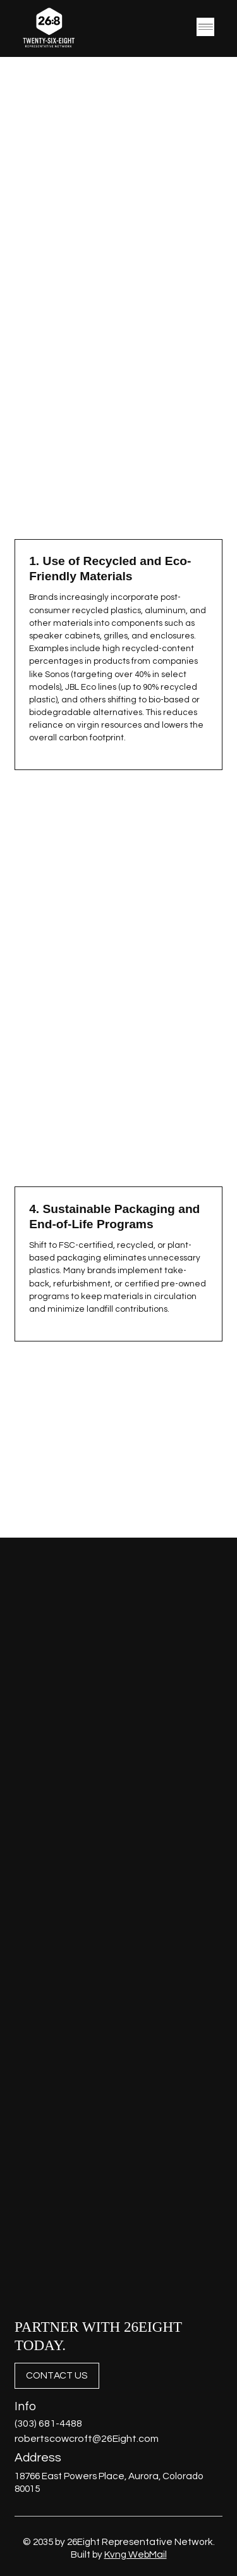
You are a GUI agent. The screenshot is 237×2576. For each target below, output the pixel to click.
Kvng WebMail (135, 2554)
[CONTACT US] (57, 2376)
